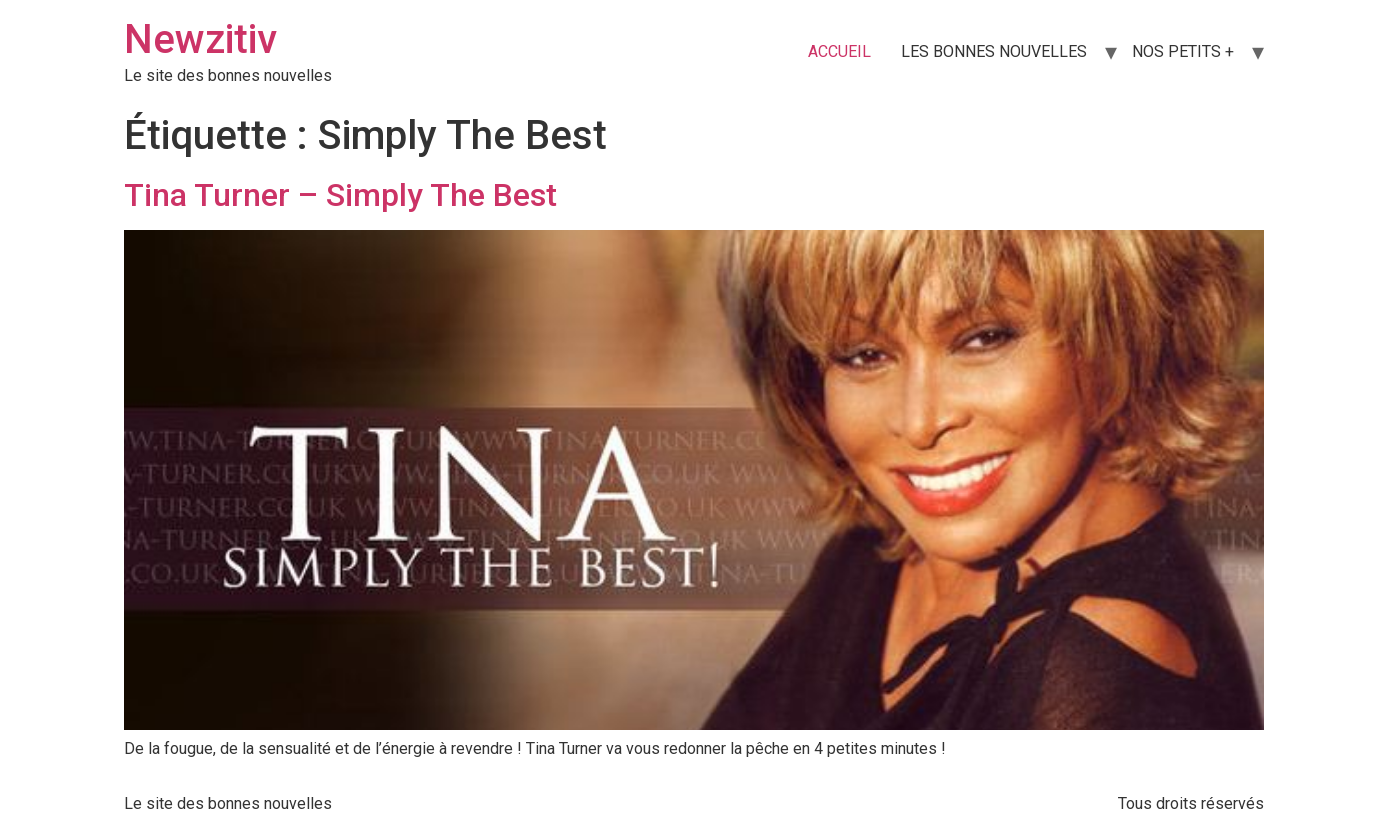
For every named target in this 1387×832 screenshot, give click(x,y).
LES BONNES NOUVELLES (994, 51)
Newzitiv (200, 39)
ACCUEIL (839, 51)
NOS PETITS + (1183, 51)
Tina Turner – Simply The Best (340, 195)
